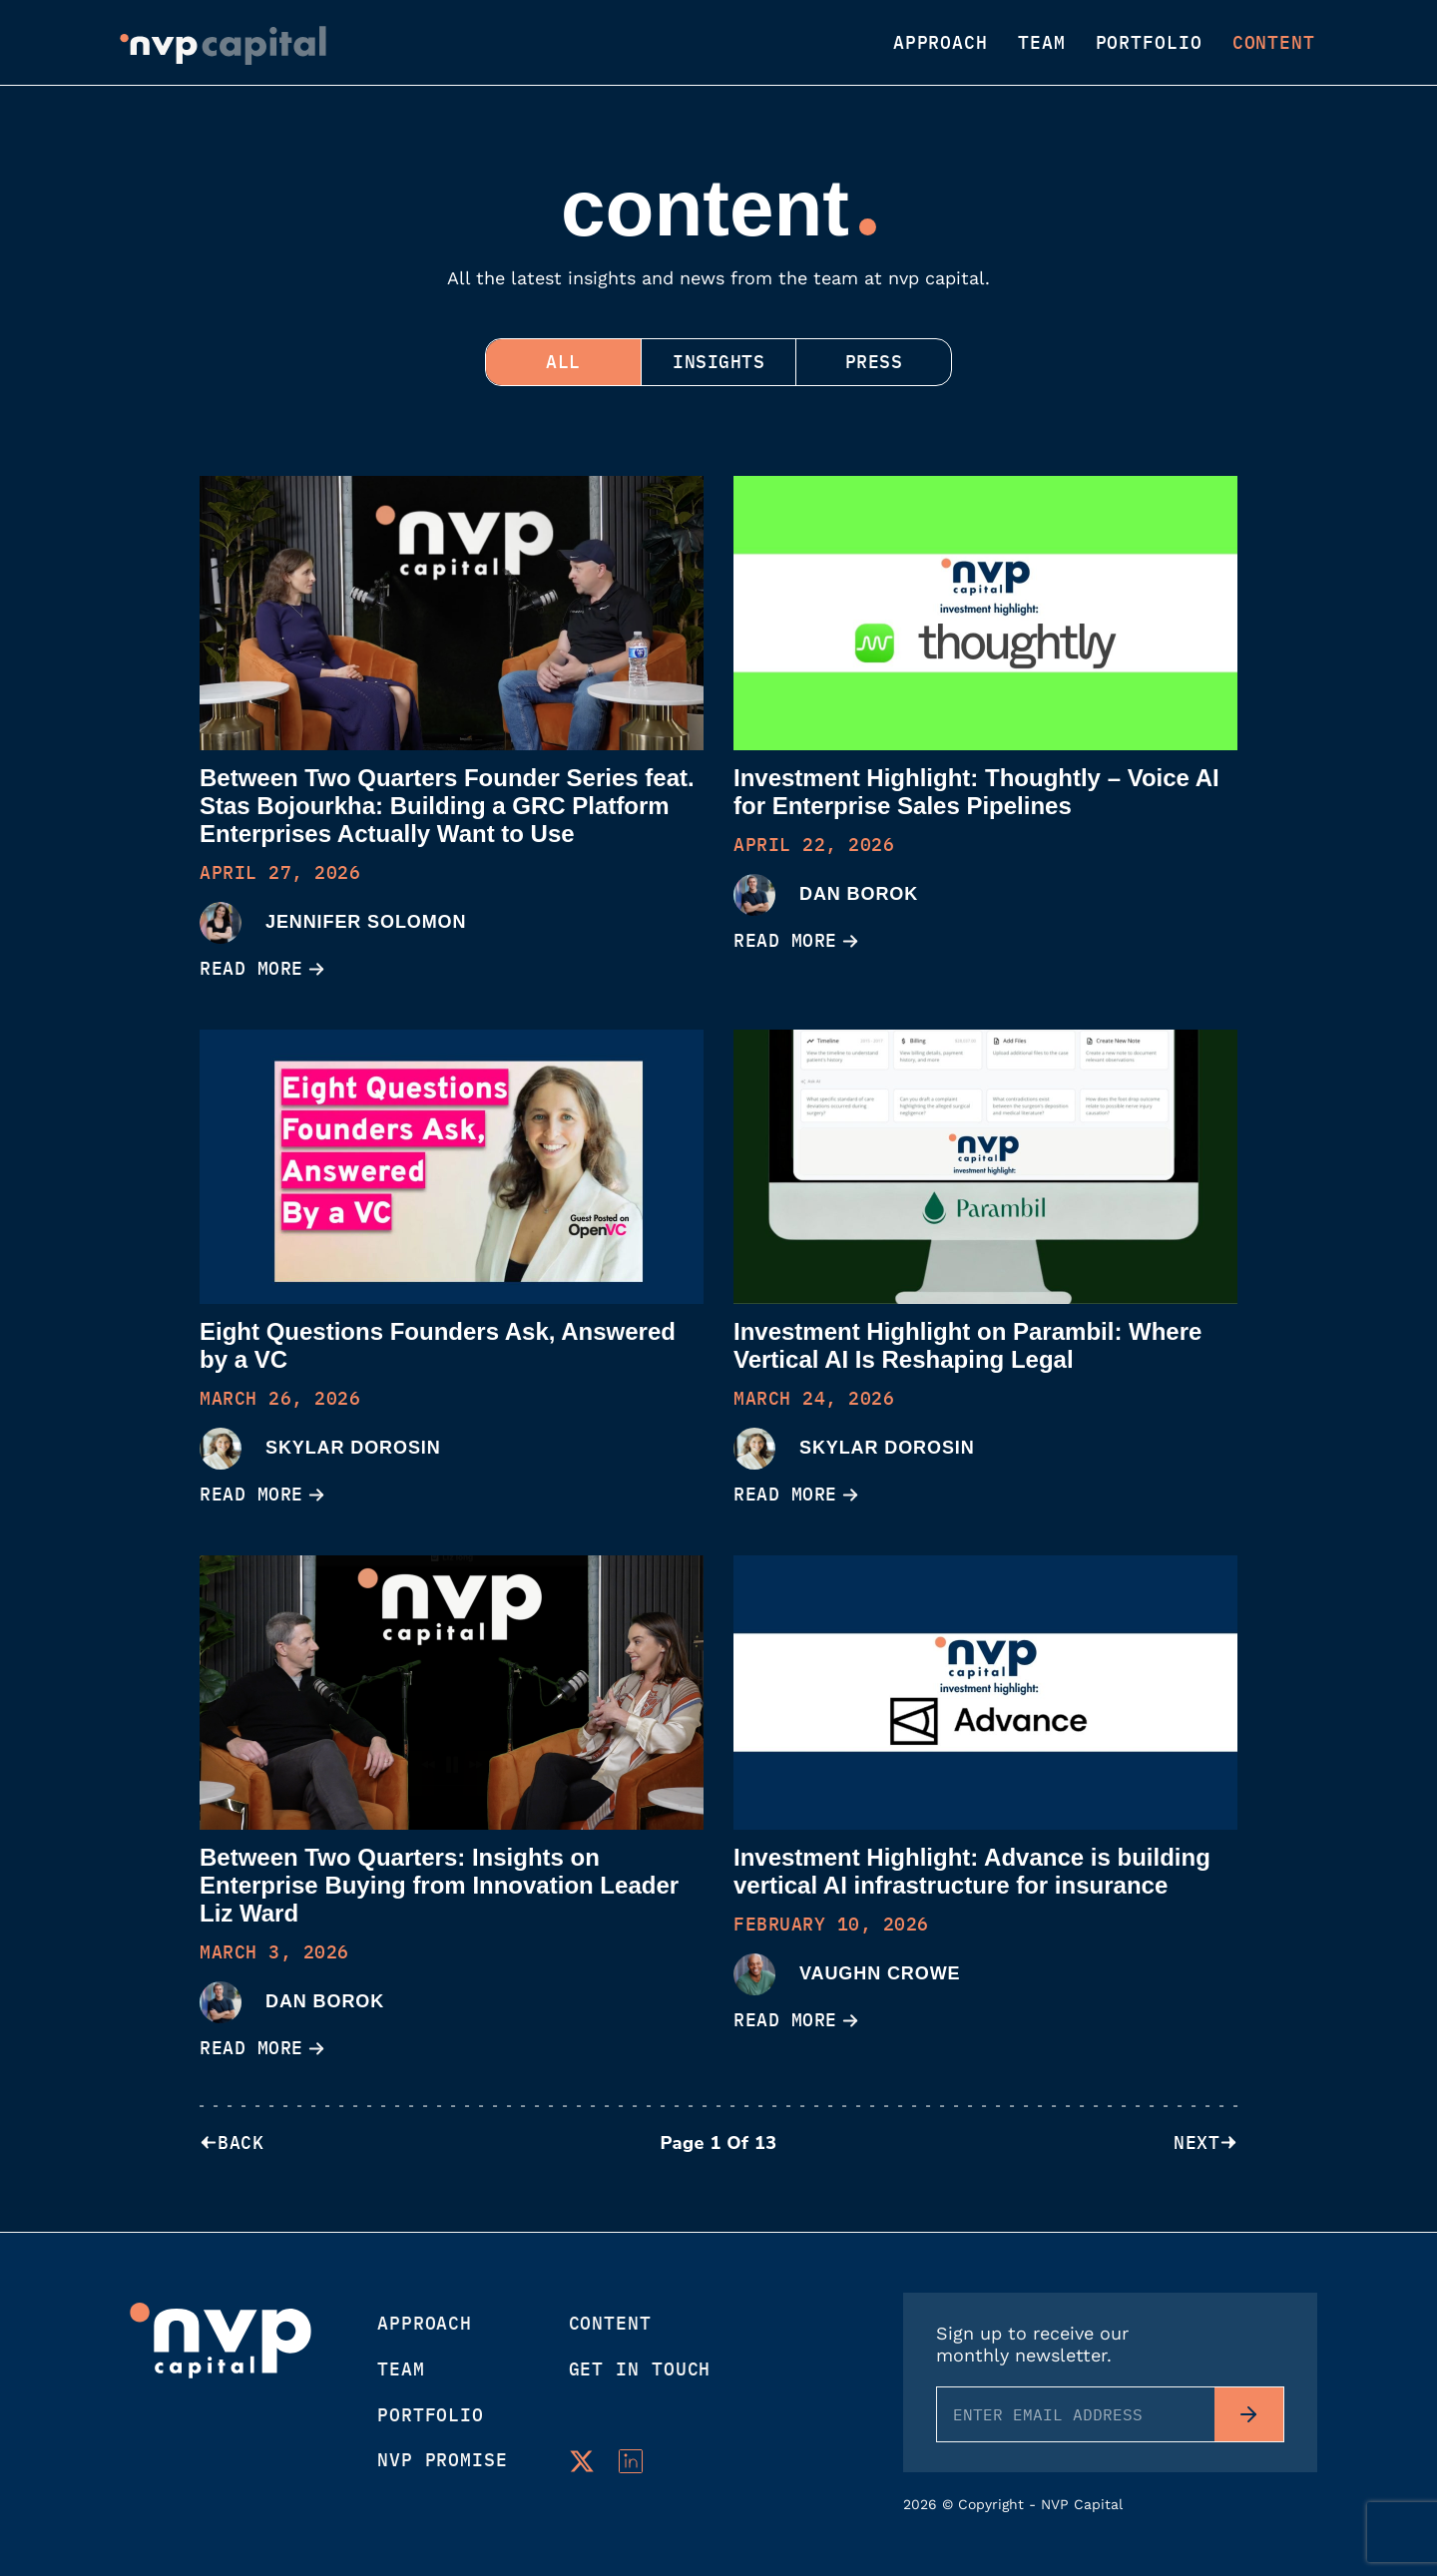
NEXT (1205, 2143)
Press (879, 361)
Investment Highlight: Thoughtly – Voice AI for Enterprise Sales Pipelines (976, 791)
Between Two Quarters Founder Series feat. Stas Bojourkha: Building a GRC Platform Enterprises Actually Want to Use (447, 805)
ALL (558, 361)
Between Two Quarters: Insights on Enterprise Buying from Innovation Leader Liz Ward (439, 1885)
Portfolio (1149, 43)
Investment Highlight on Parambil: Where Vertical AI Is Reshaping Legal (967, 1345)
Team (1042, 43)
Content (1273, 43)
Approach (940, 43)
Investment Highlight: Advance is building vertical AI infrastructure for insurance (971, 1871)
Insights (718, 361)
